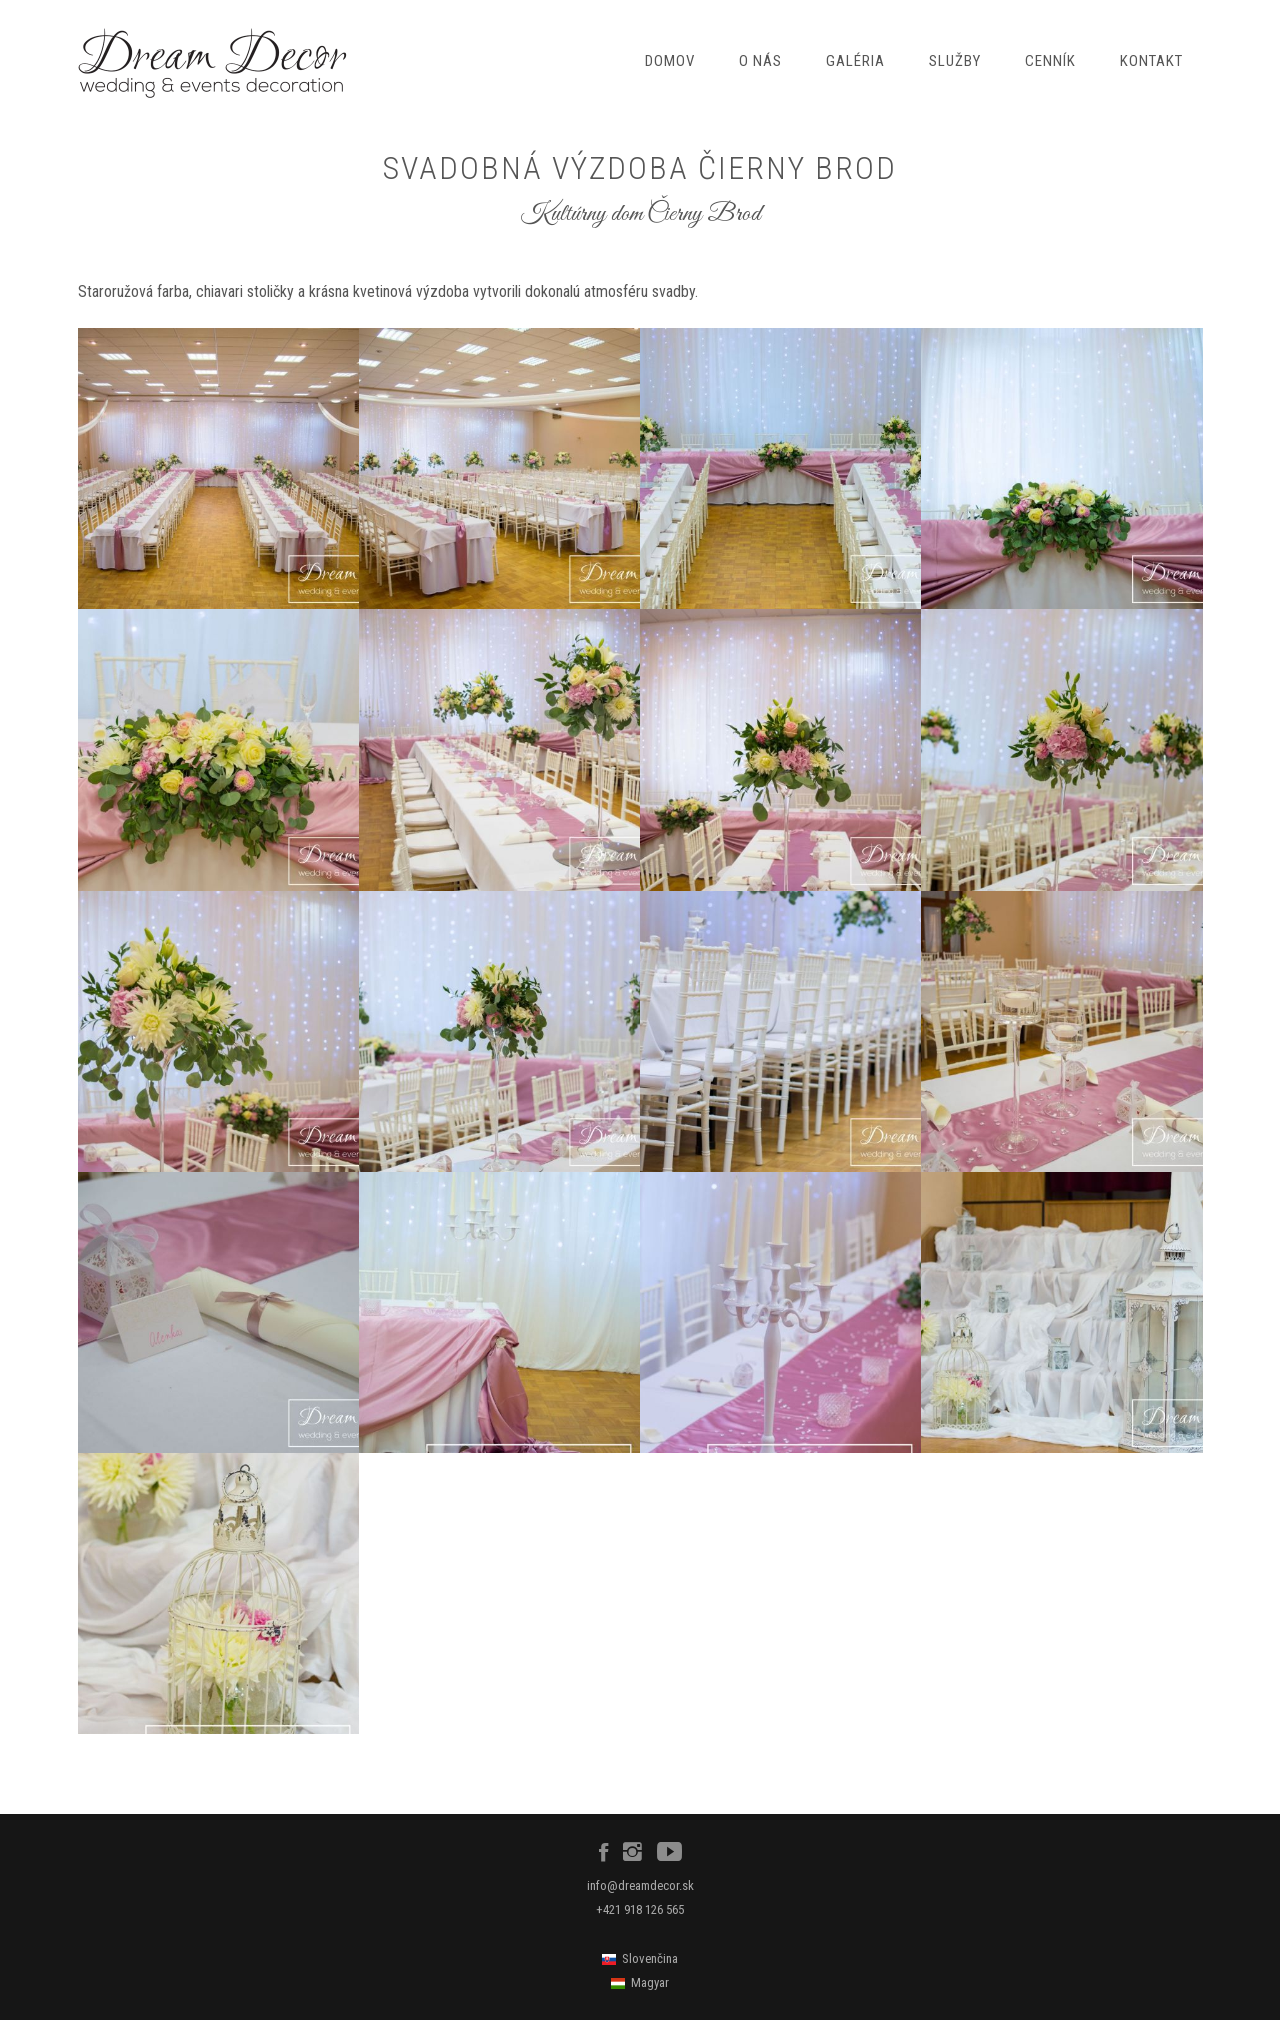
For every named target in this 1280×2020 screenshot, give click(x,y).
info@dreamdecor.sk (640, 1885)
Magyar (650, 1982)
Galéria (855, 61)
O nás (760, 61)
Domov (670, 61)
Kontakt (1151, 61)
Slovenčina (650, 1958)
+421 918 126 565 (640, 1909)
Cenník (1050, 61)
